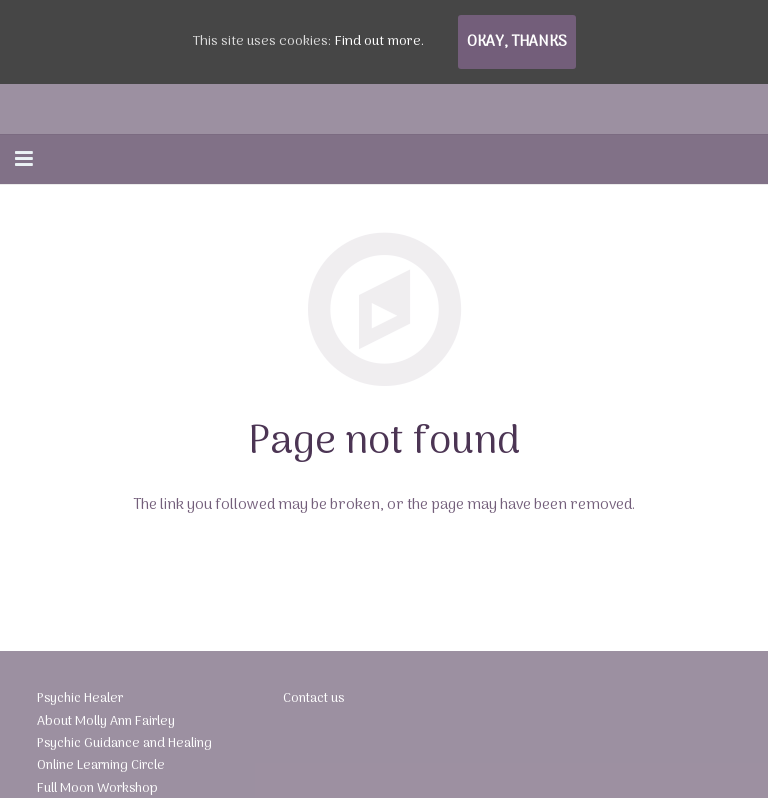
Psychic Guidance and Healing (119, 752)
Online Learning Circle (96, 773)
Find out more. (379, 41)
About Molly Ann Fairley (100, 731)
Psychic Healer (77, 710)
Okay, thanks (517, 42)
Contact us (312, 710)
